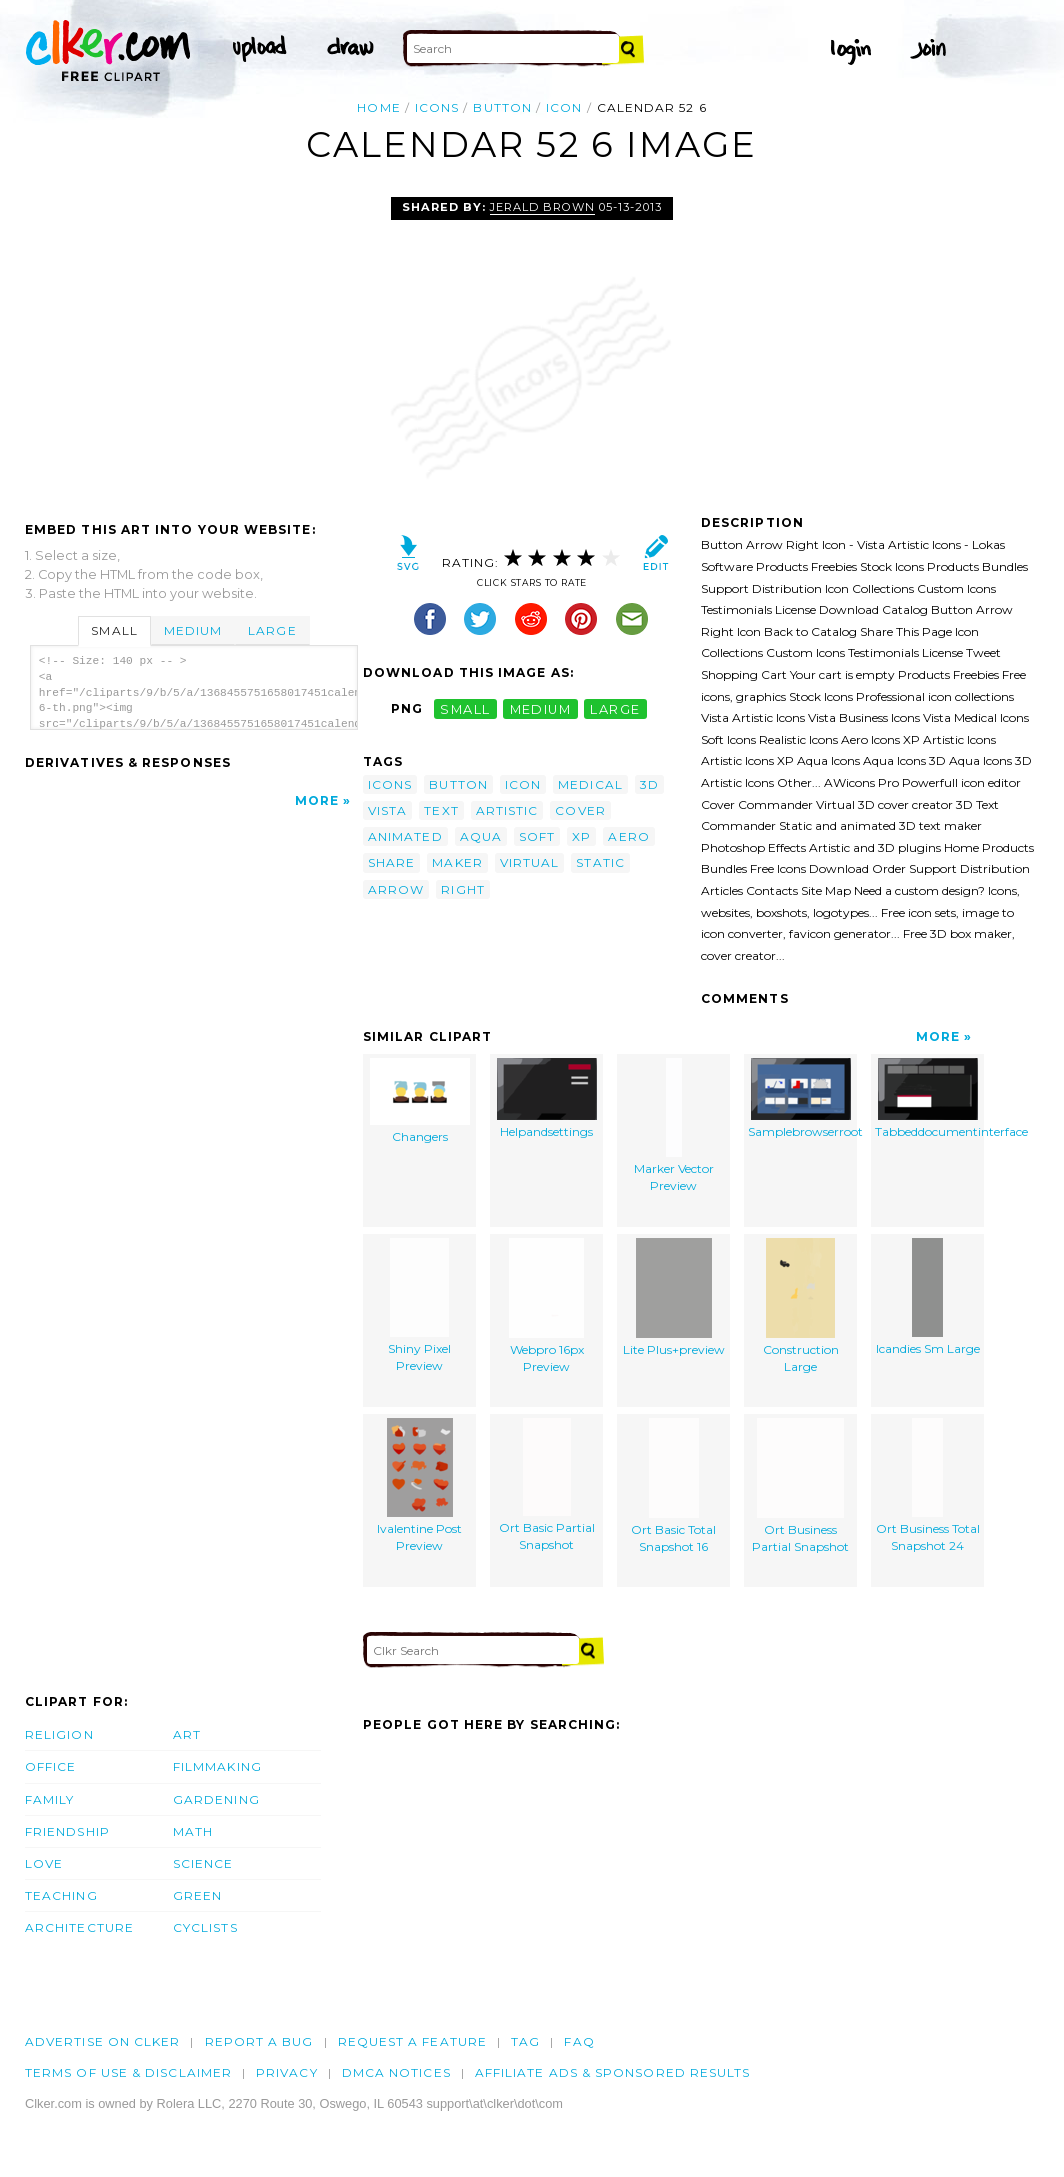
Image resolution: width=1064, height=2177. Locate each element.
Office (50, 1766)
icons (437, 107)
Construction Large (801, 1306)
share (391, 862)
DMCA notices (396, 2072)
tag (525, 2041)
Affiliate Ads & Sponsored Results (613, 2072)
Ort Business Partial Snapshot (800, 1486)
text (441, 810)
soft (537, 836)
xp (581, 836)
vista (387, 810)
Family (49, 1799)
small (465, 708)
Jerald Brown (542, 207)
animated (405, 836)
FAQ (579, 2041)
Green (197, 1895)
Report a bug (259, 2041)
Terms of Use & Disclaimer (128, 2072)
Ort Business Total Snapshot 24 (928, 1486)
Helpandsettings (547, 1099)
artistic (507, 810)
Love (44, 1863)
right (462, 889)
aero (628, 836)
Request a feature (412, 2041)
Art (187, 1734)
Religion (59, 1734)
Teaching (61, 1895)
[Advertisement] (193, 347)
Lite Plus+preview (674, 1298)
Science (203, 1863)
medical (590, 784)
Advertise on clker (102, 2041)
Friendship (67, 1831)
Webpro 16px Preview (546, 1306)
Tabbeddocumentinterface (929, 1099)
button (502, 107)
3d (649, 784)
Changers (420, 1101)
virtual (530, 862)
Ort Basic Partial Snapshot (547, 1485)
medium (541, 708)
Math (193, 1831)
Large (272, 630)
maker (457, 862)
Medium (193, 630)
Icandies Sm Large (928, 1297)
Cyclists (205, 1927)
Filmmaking (217, 1766)
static (600, 862)
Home (378, 107)
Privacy (287, 2072)
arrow (396, 889)
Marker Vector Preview (674, 1126)
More (317, 800)
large (615, 708)
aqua (481, 836)
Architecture (79, 1927)
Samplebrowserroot (802, 1099)
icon (564, 107)
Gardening (216, 1799)
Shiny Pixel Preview (419, 1306)
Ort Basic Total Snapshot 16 (673, 1486)
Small (114, 630)
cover (580, 810)
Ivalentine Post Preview (419, 1486)
